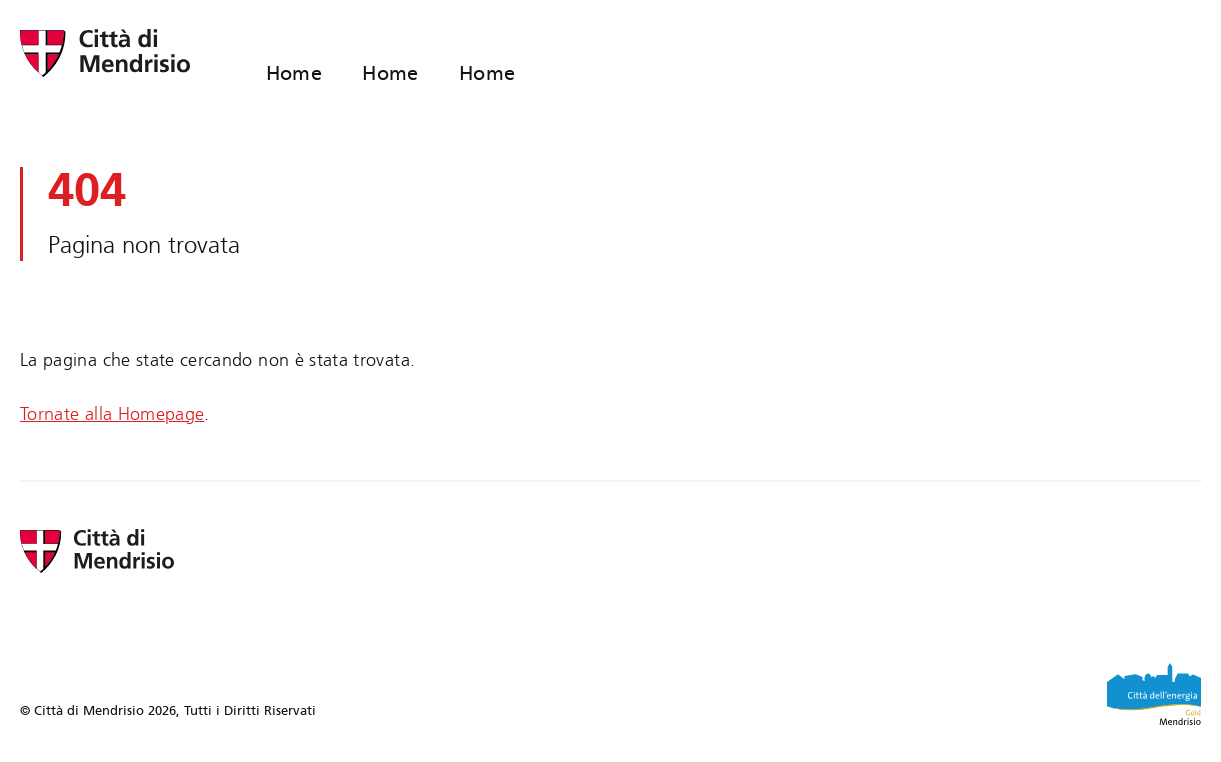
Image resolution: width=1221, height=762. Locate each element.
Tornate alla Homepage (112, 414)
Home (294, 73)
